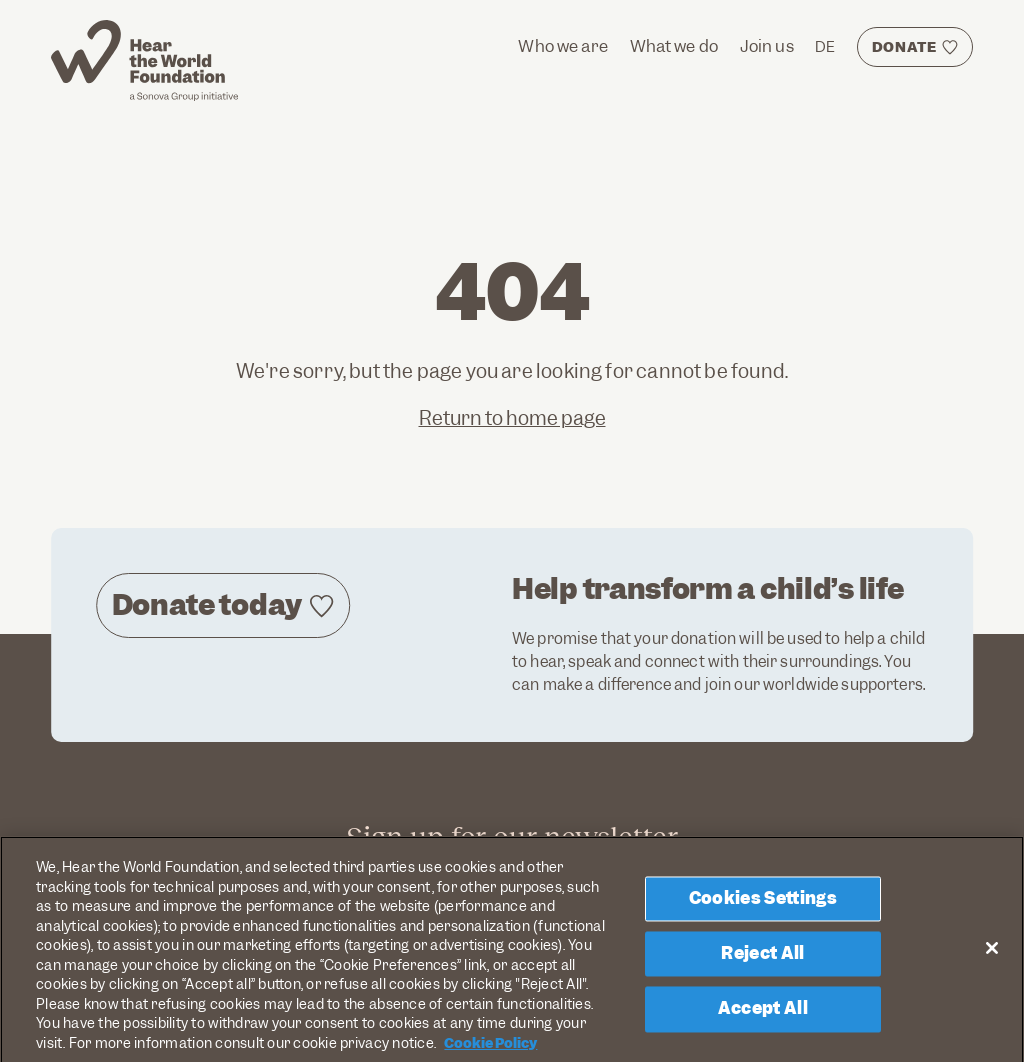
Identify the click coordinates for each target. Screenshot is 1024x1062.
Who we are (563, 46)
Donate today (207, 605)
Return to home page (512, 418)
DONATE (904, 47)
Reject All (762, 962)
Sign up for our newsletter (512, 837)
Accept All (763, 1018)
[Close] (992, 956)
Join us (767, 46)
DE (825, 47)
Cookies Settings (763, 907)
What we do (674, 46)
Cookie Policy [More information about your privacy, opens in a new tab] (490, 1052)
